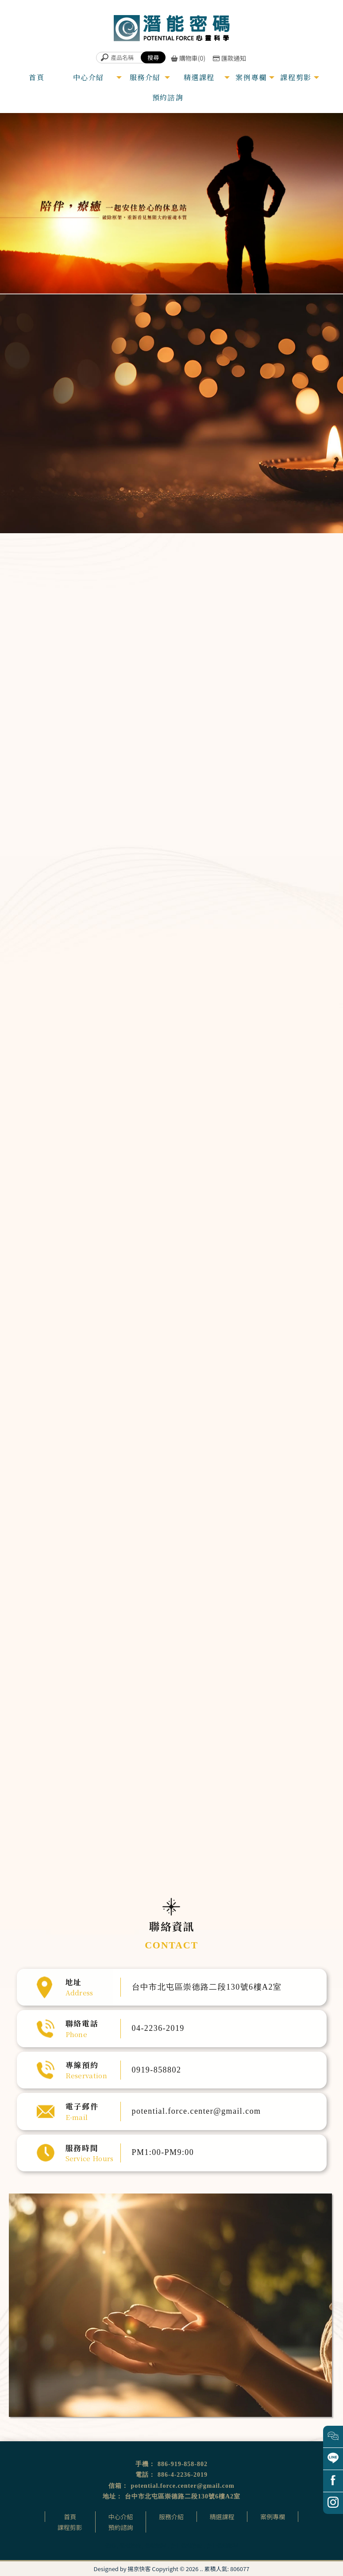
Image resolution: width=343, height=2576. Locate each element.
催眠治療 (130, 2545)
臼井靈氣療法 (158, 1153)
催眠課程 (155, 2545)
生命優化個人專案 (290, 691)
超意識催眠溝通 (286, 639)
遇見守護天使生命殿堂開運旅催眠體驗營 (173, 1181)
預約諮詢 (120, 2527)
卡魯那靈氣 (156, 1164)
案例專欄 (272, 2516)
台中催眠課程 (222, 2545)
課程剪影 (70, 2527)
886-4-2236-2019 (183, 2474)
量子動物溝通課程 (160, 1191)
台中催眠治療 (186, 2545)
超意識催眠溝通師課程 (163, 1159)
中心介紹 (120, 2516)
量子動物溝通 (282, 726)
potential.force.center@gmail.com (182, 2485)
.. (201, 2568)
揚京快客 (138, 2568)
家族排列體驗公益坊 (161, 1186)
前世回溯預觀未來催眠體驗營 (167, 1175)
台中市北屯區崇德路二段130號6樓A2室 (182, 2496)
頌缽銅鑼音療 (282, 674)
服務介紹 (171, 2516)
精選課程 (222, 2516)
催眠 (110, 2545)
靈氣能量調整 (282, 656)
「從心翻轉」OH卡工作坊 (165, 1170)
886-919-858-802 (183, 2464)
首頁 (70, 2516)
